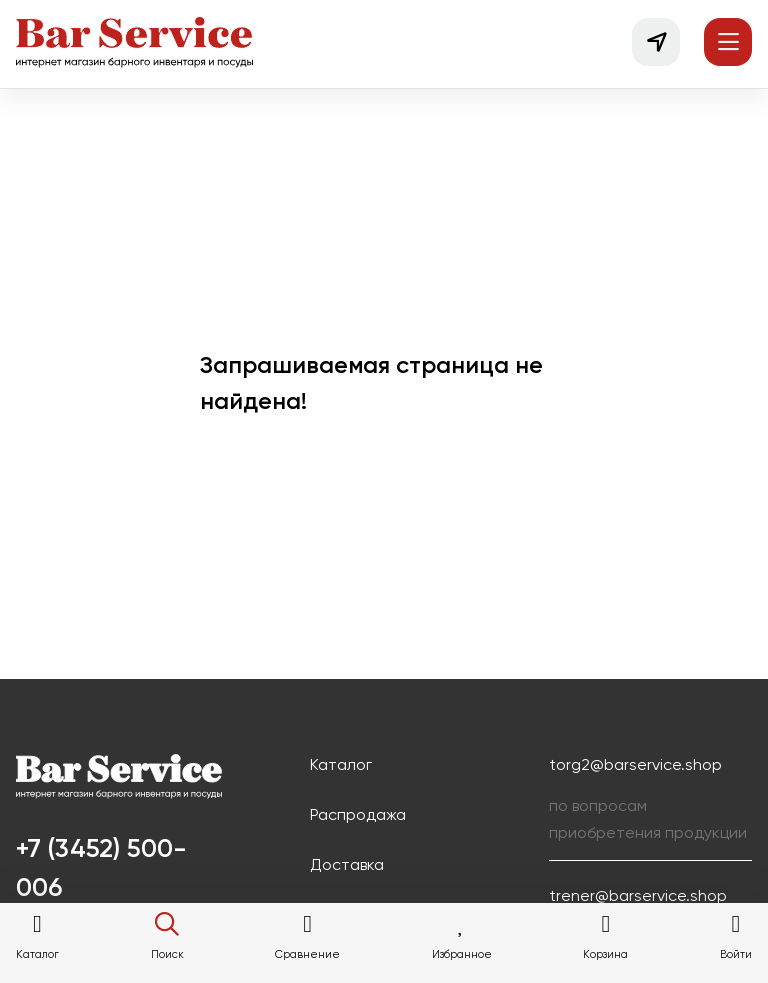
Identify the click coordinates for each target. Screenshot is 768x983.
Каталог (341, 766)
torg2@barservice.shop (635, 766)
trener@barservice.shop (638, 897)
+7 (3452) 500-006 (101, 869)
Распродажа (358, 816)
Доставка (347, 866)
